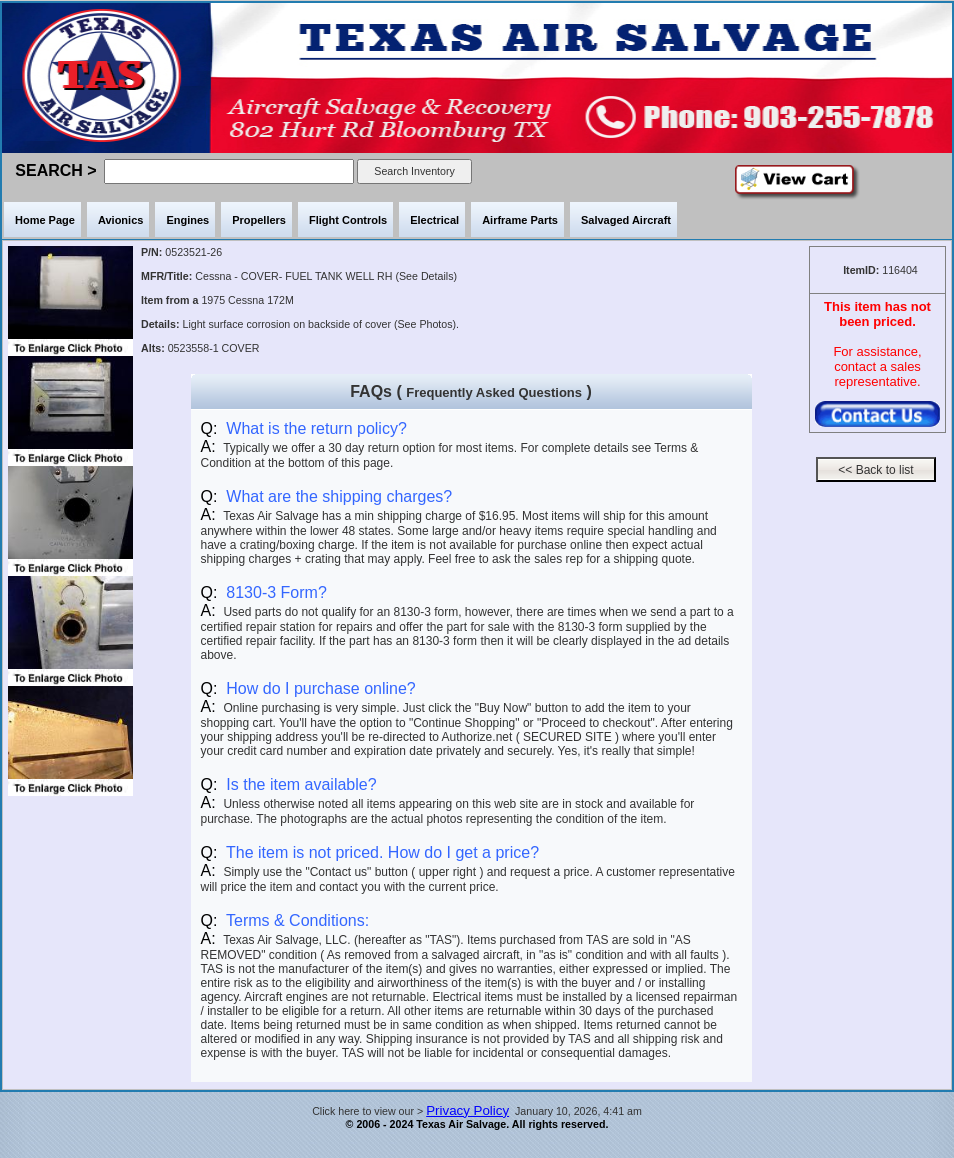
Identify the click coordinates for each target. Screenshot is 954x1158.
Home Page (45, 220)
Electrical (434, 220)
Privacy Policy (467, 1110)
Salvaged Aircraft (626, 220)
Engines (187, 220)
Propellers (259, 220)
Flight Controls (348, 220)
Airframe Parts (520, 220)
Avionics (120, 220)
